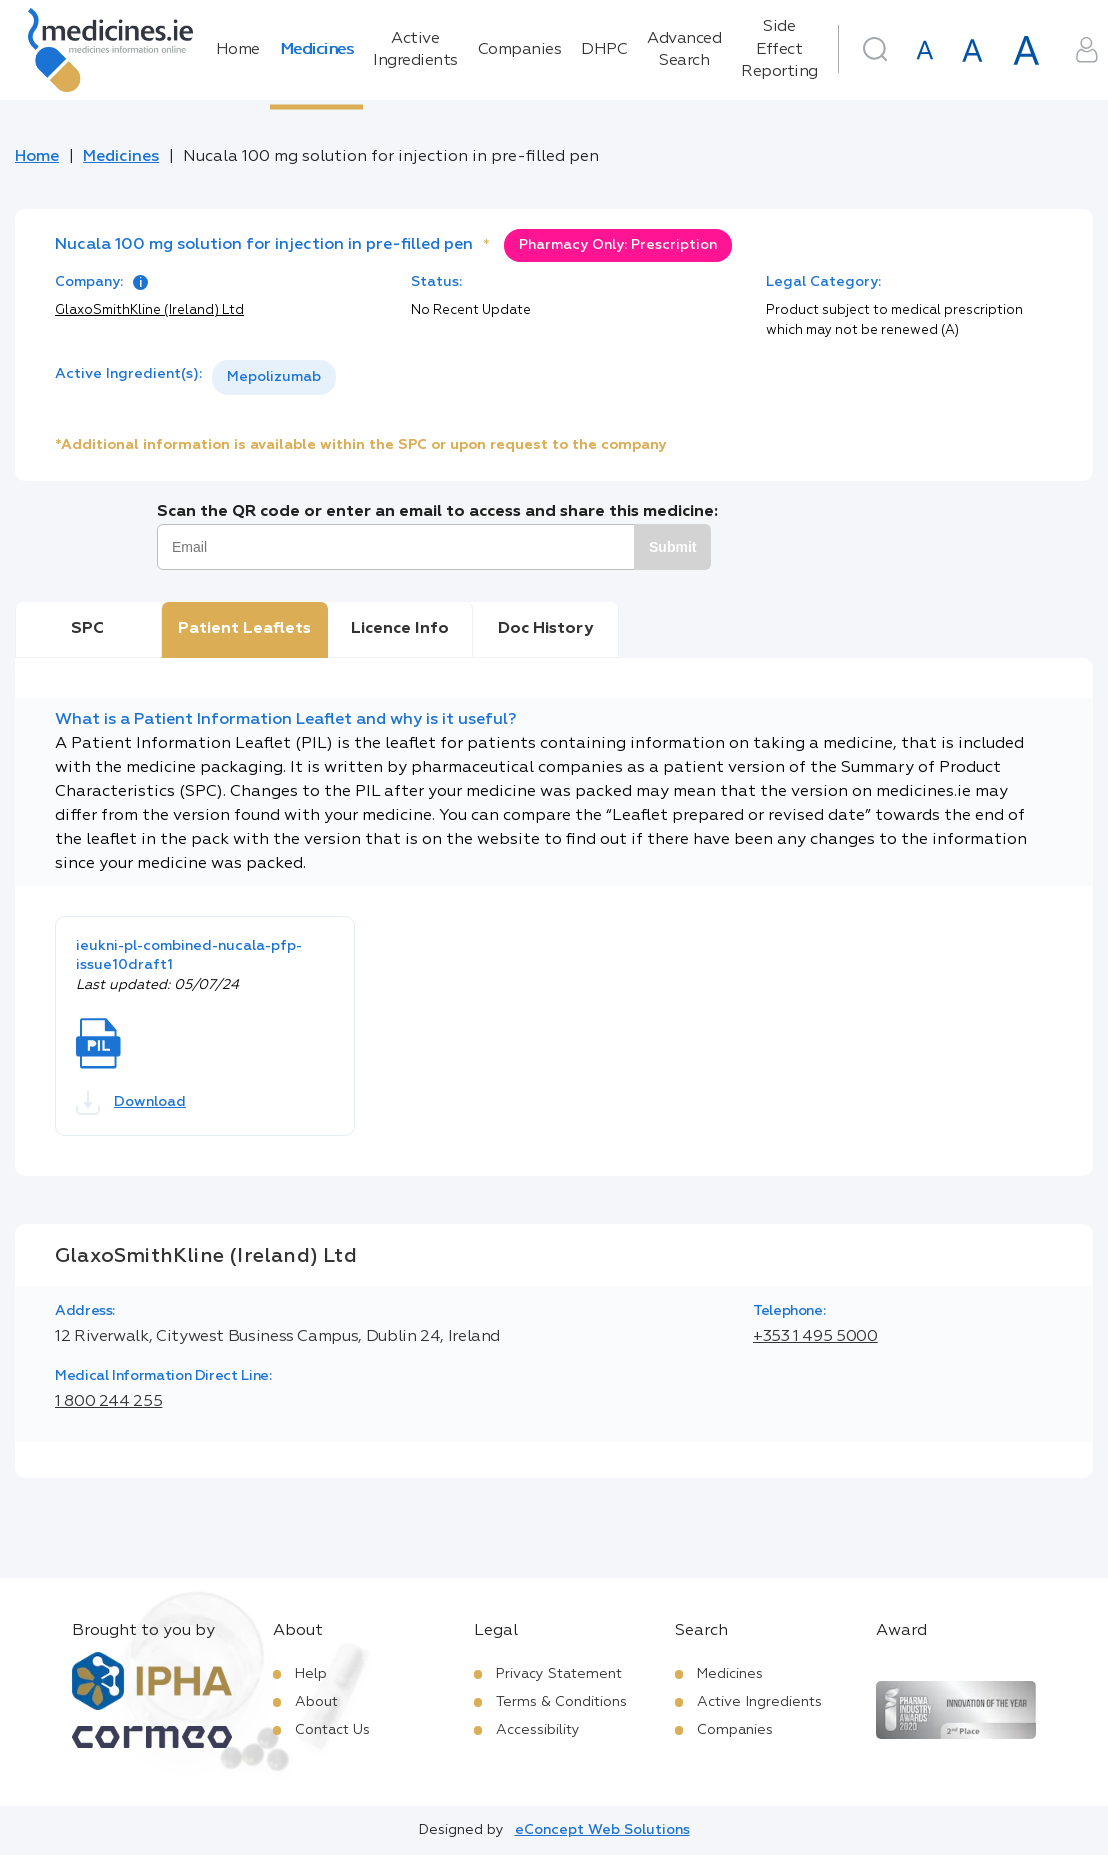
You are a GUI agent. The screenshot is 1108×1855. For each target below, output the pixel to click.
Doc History (545, 629)
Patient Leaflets (244, 629)
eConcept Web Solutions (602, 1830)
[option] (274, 377)
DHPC (604, 50)
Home (238, 50)
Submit (672, 547)
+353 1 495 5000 (815, 1337)
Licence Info (400, 629)
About (316, 1702)
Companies (520, 50)
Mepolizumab (274, 377)
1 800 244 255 (108, 1402)
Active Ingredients (415, 50)
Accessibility (538, 1730)
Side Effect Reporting (779, 49)
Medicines (317, 50)
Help (311, 1674)
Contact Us (332, 1730)
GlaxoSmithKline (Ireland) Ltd (149, 310)
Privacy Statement (559, 1674)
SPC (87, 629)
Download (131, 1103)
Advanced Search (684, 50)
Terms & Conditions (561, 1702)
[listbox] (274, 377)
